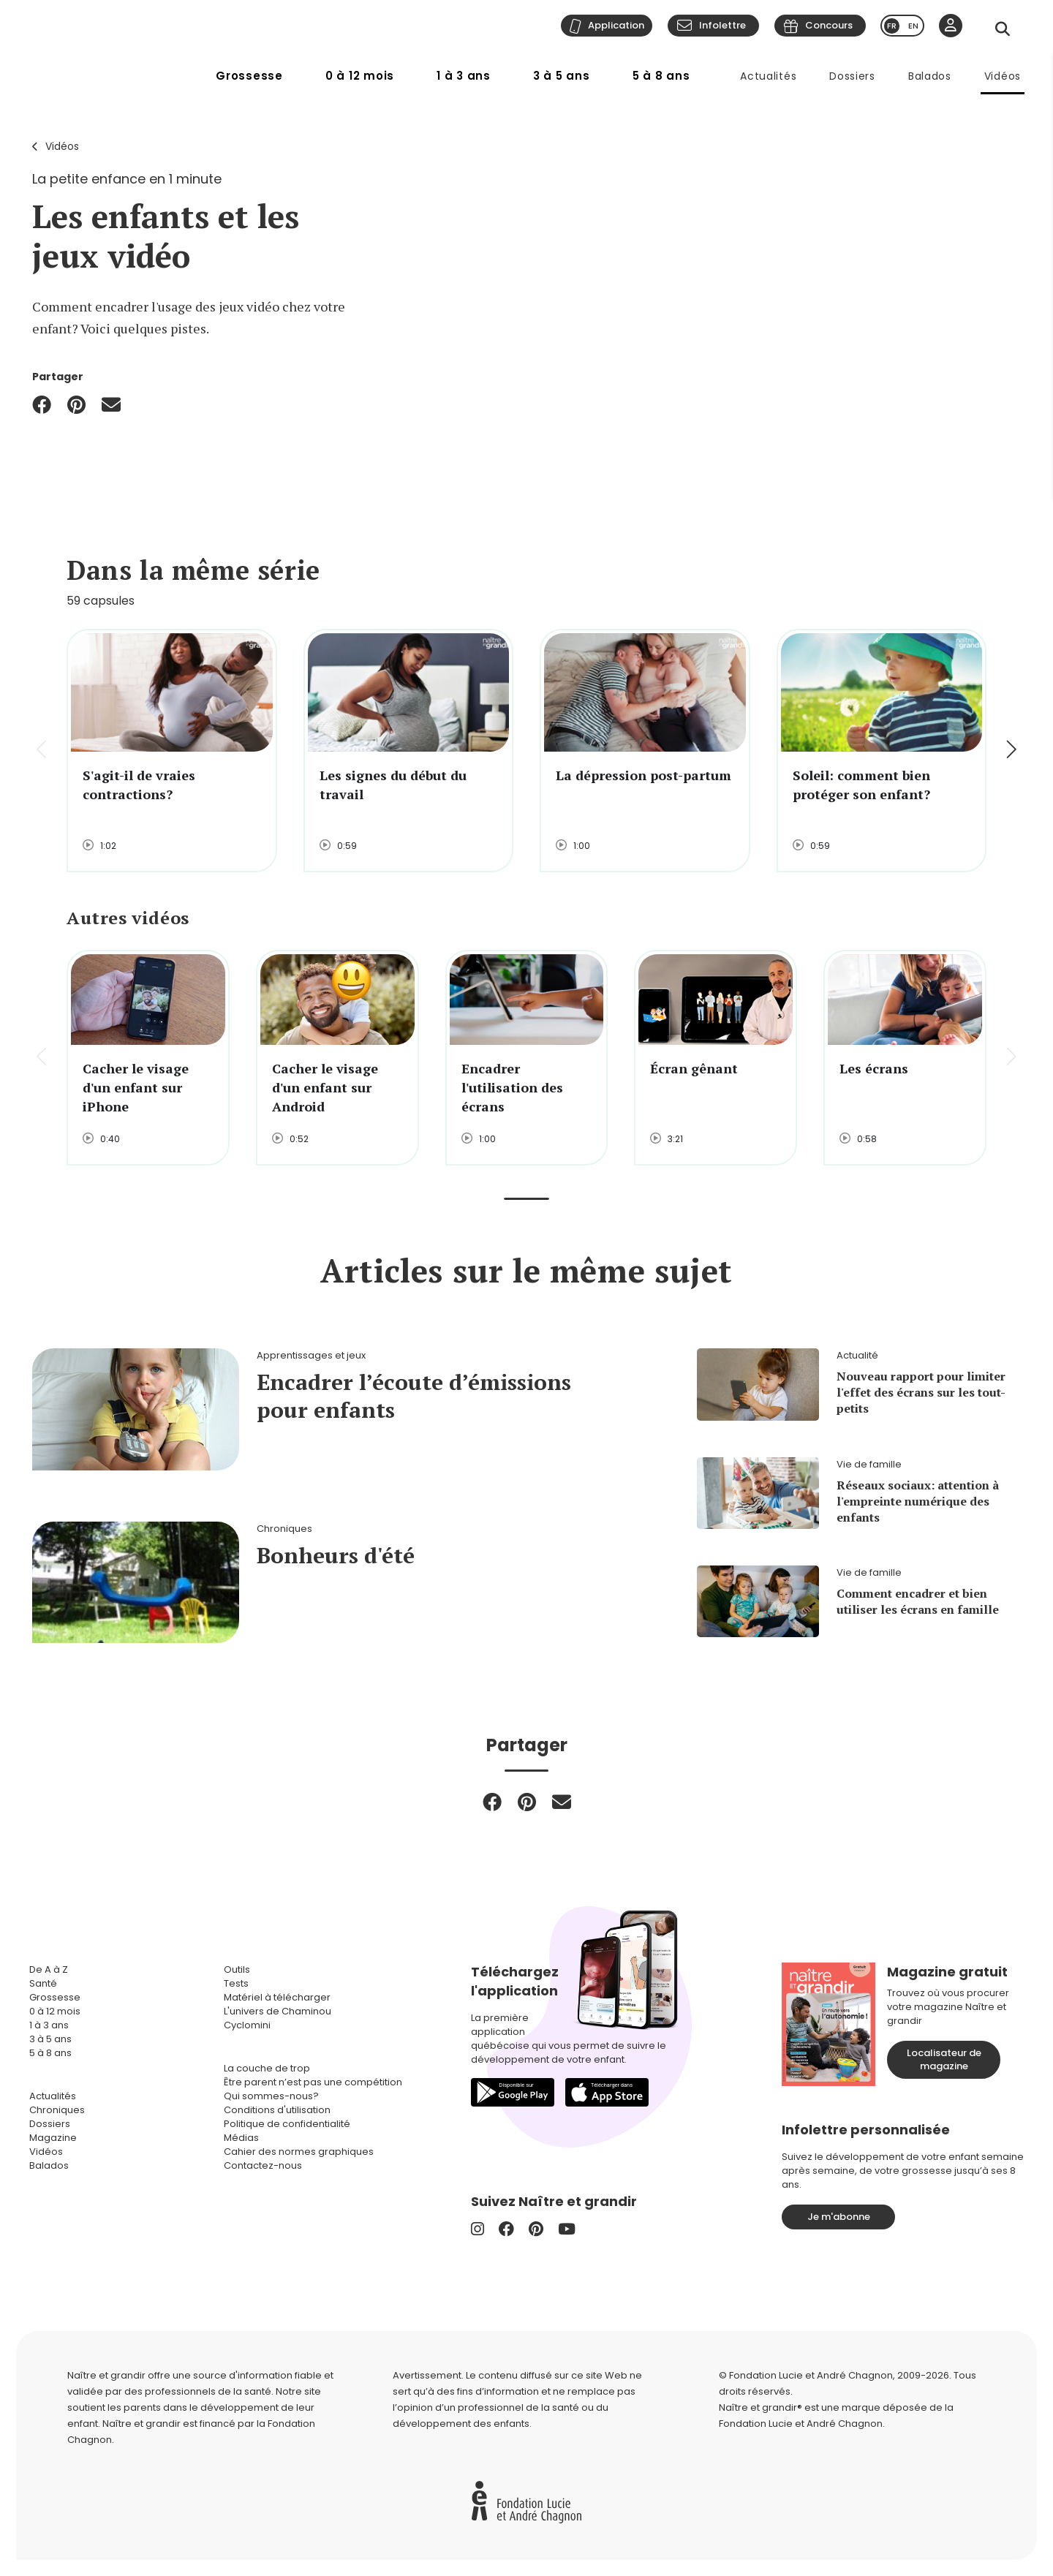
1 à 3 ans (464, 75)
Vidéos (1002, 76)
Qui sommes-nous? (271, 2096)
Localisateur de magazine (944, 2059)
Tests (236, 1983)
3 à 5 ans (561, 75)
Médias (241, 2138)
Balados (929, 76)
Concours (829, 25)
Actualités (768, 76)
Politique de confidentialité (287, 2124)
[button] (1010, 751)
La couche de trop (267, 2068)
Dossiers (852, 76)
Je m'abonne (838, 2217)
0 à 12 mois (359, 75)
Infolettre (722, 25)
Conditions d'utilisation (277, 2110)
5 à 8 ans (661, 75)
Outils (237, 1969)
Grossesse (249, 75)
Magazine (53, 2138)
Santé (43, 1983)
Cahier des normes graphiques (299, 2151)
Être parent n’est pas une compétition (313, 2082)
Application (616, 25)
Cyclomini (247, 2025)
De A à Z (48, 1969)
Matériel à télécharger (277, 1997)
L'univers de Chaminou (277, 2011)
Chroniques (57, 2110)
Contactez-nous (263, 2165)
